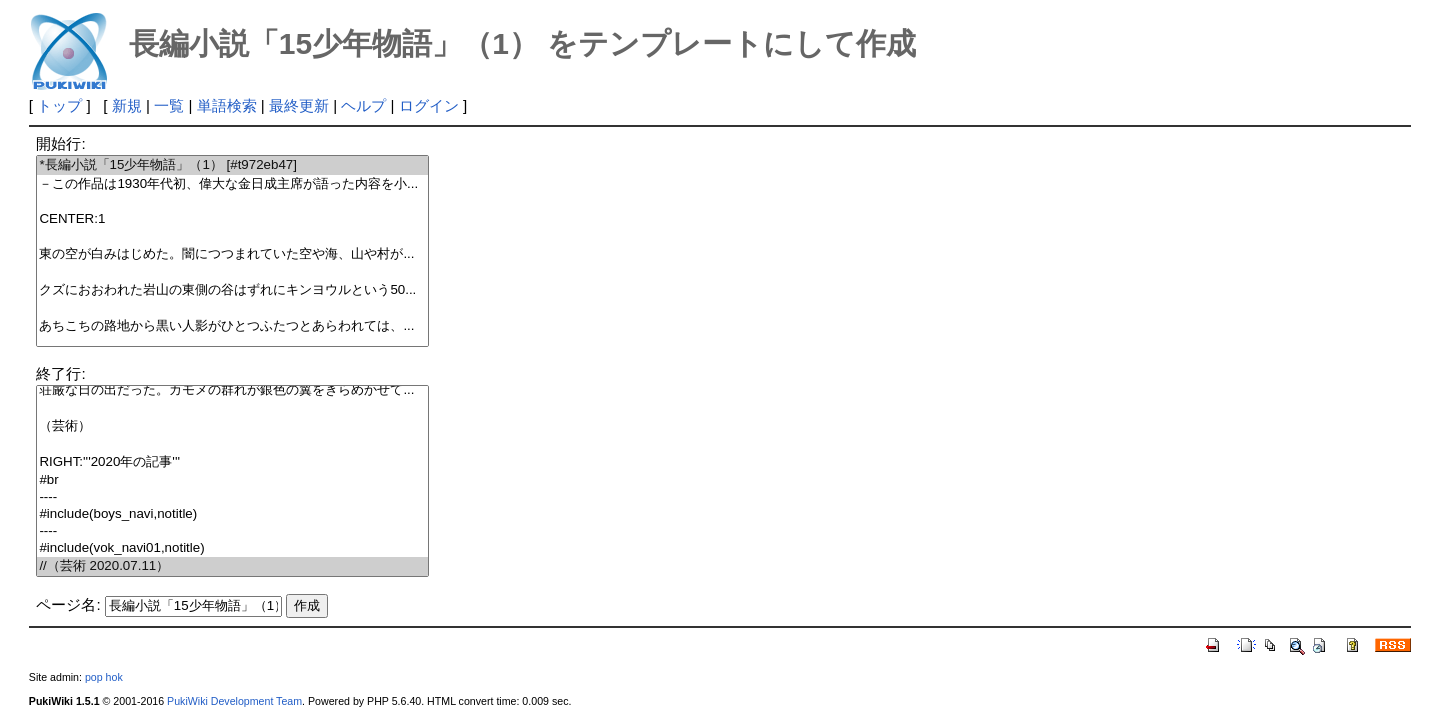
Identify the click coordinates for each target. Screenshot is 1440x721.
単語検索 (227, 105)
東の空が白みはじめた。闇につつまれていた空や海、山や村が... (232, 254)
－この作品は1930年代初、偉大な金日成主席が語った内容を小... (232, 184)
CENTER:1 (232, 219)
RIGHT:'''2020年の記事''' (232, 462)
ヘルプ (363, 105)
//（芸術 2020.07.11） (232, 566)
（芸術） (232, 426)
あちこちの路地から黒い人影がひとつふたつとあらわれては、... (232, 326)
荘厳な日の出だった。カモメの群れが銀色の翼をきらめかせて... (232, 390)
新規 (127, 105)
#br (232, 480)
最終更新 (299, 105)
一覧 (169, 105)
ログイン (429, 105)
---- (232, 497)
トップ (59, 105)
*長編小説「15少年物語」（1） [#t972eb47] (232, 165)
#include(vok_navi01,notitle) (232, 548)
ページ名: (68, 604)
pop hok (104, 677)
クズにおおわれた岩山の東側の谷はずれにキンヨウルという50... (232, 290)
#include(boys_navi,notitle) (232, 514)
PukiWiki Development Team (234, 701)
